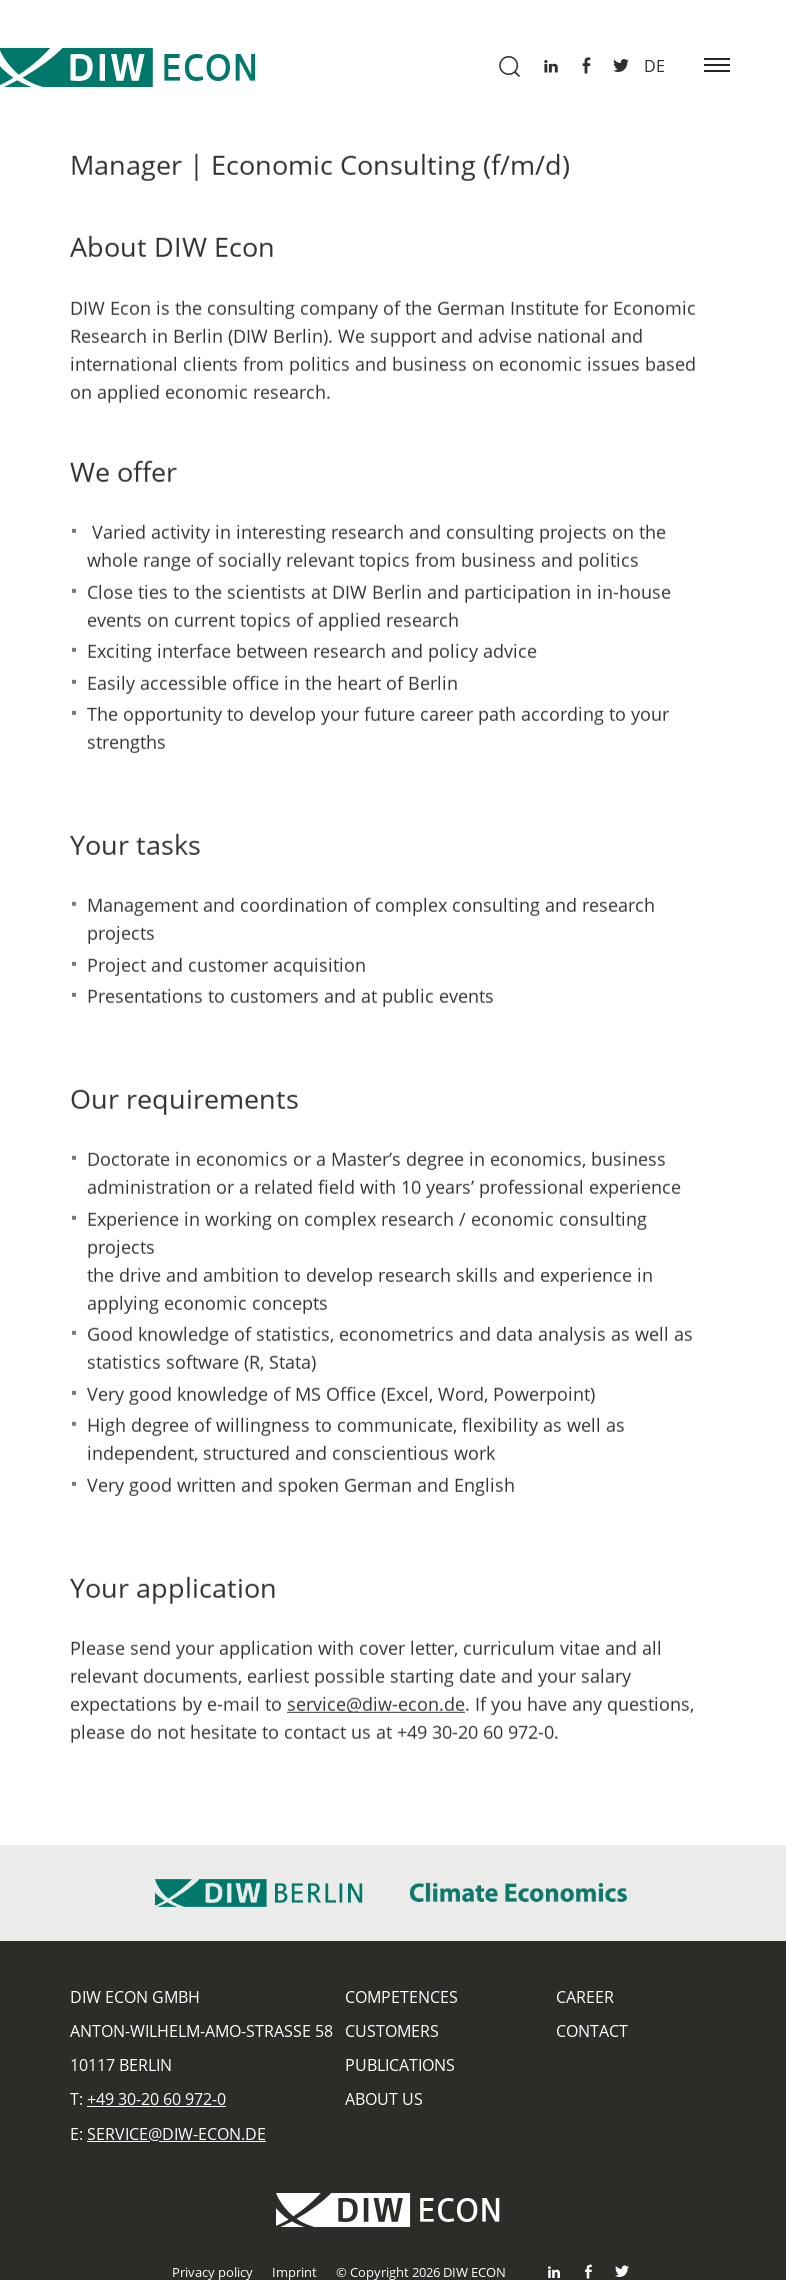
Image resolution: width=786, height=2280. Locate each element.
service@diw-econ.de (376, 1710)
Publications (400, 2065)
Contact (592, 2031)
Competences (401, 1997)
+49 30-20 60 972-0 (156, 2099)
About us (384, 2099)
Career (585, 1997)
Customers (392, 2031)
